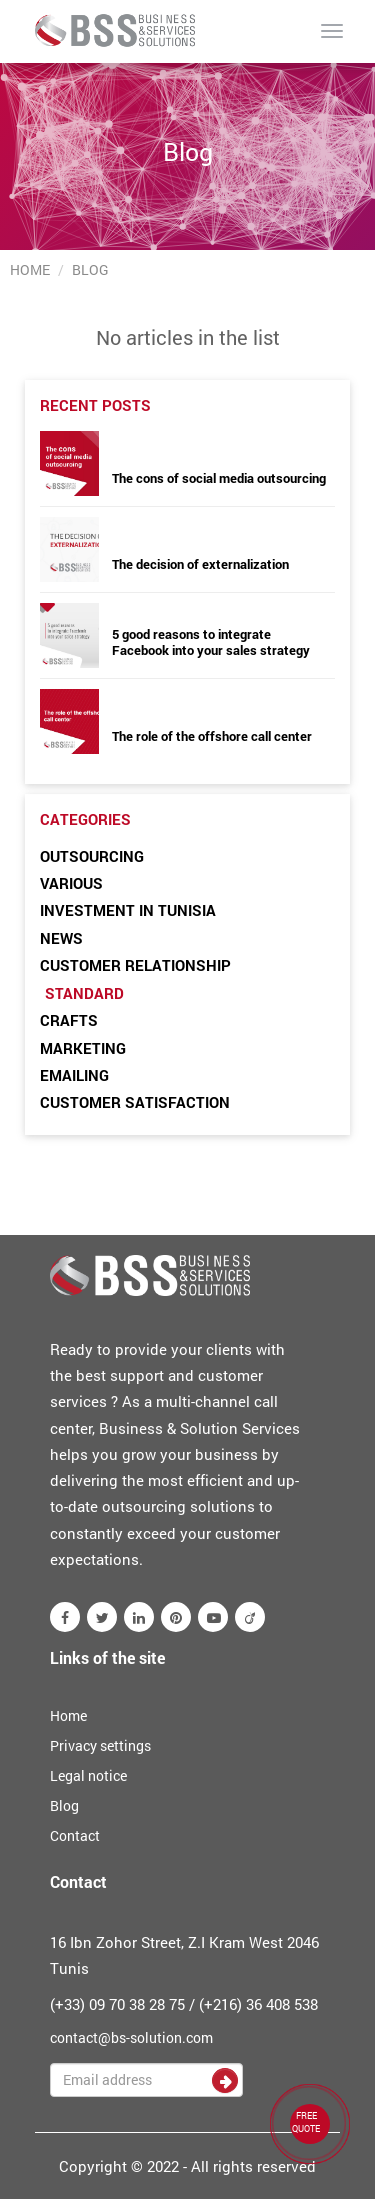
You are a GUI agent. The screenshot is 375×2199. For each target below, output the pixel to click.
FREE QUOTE (306, 2122)
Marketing (83, 1048)
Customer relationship (135, 965)
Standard (84, 993)
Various (71, 883)
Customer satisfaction (135, 1102)
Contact (75, 1835)
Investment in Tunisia (128, 910)
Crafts (69, 1020)
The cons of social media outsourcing (219, 478)
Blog (64, 1805)
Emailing (74, 1075)
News (61, 938)
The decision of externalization (200, 564)
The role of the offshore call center (212, 736)
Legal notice (88, 1775)
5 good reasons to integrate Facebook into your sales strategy (211, 642)
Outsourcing (92, 856)
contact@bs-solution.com (131, 2037)
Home (30, 269)
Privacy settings (100, 1745)
